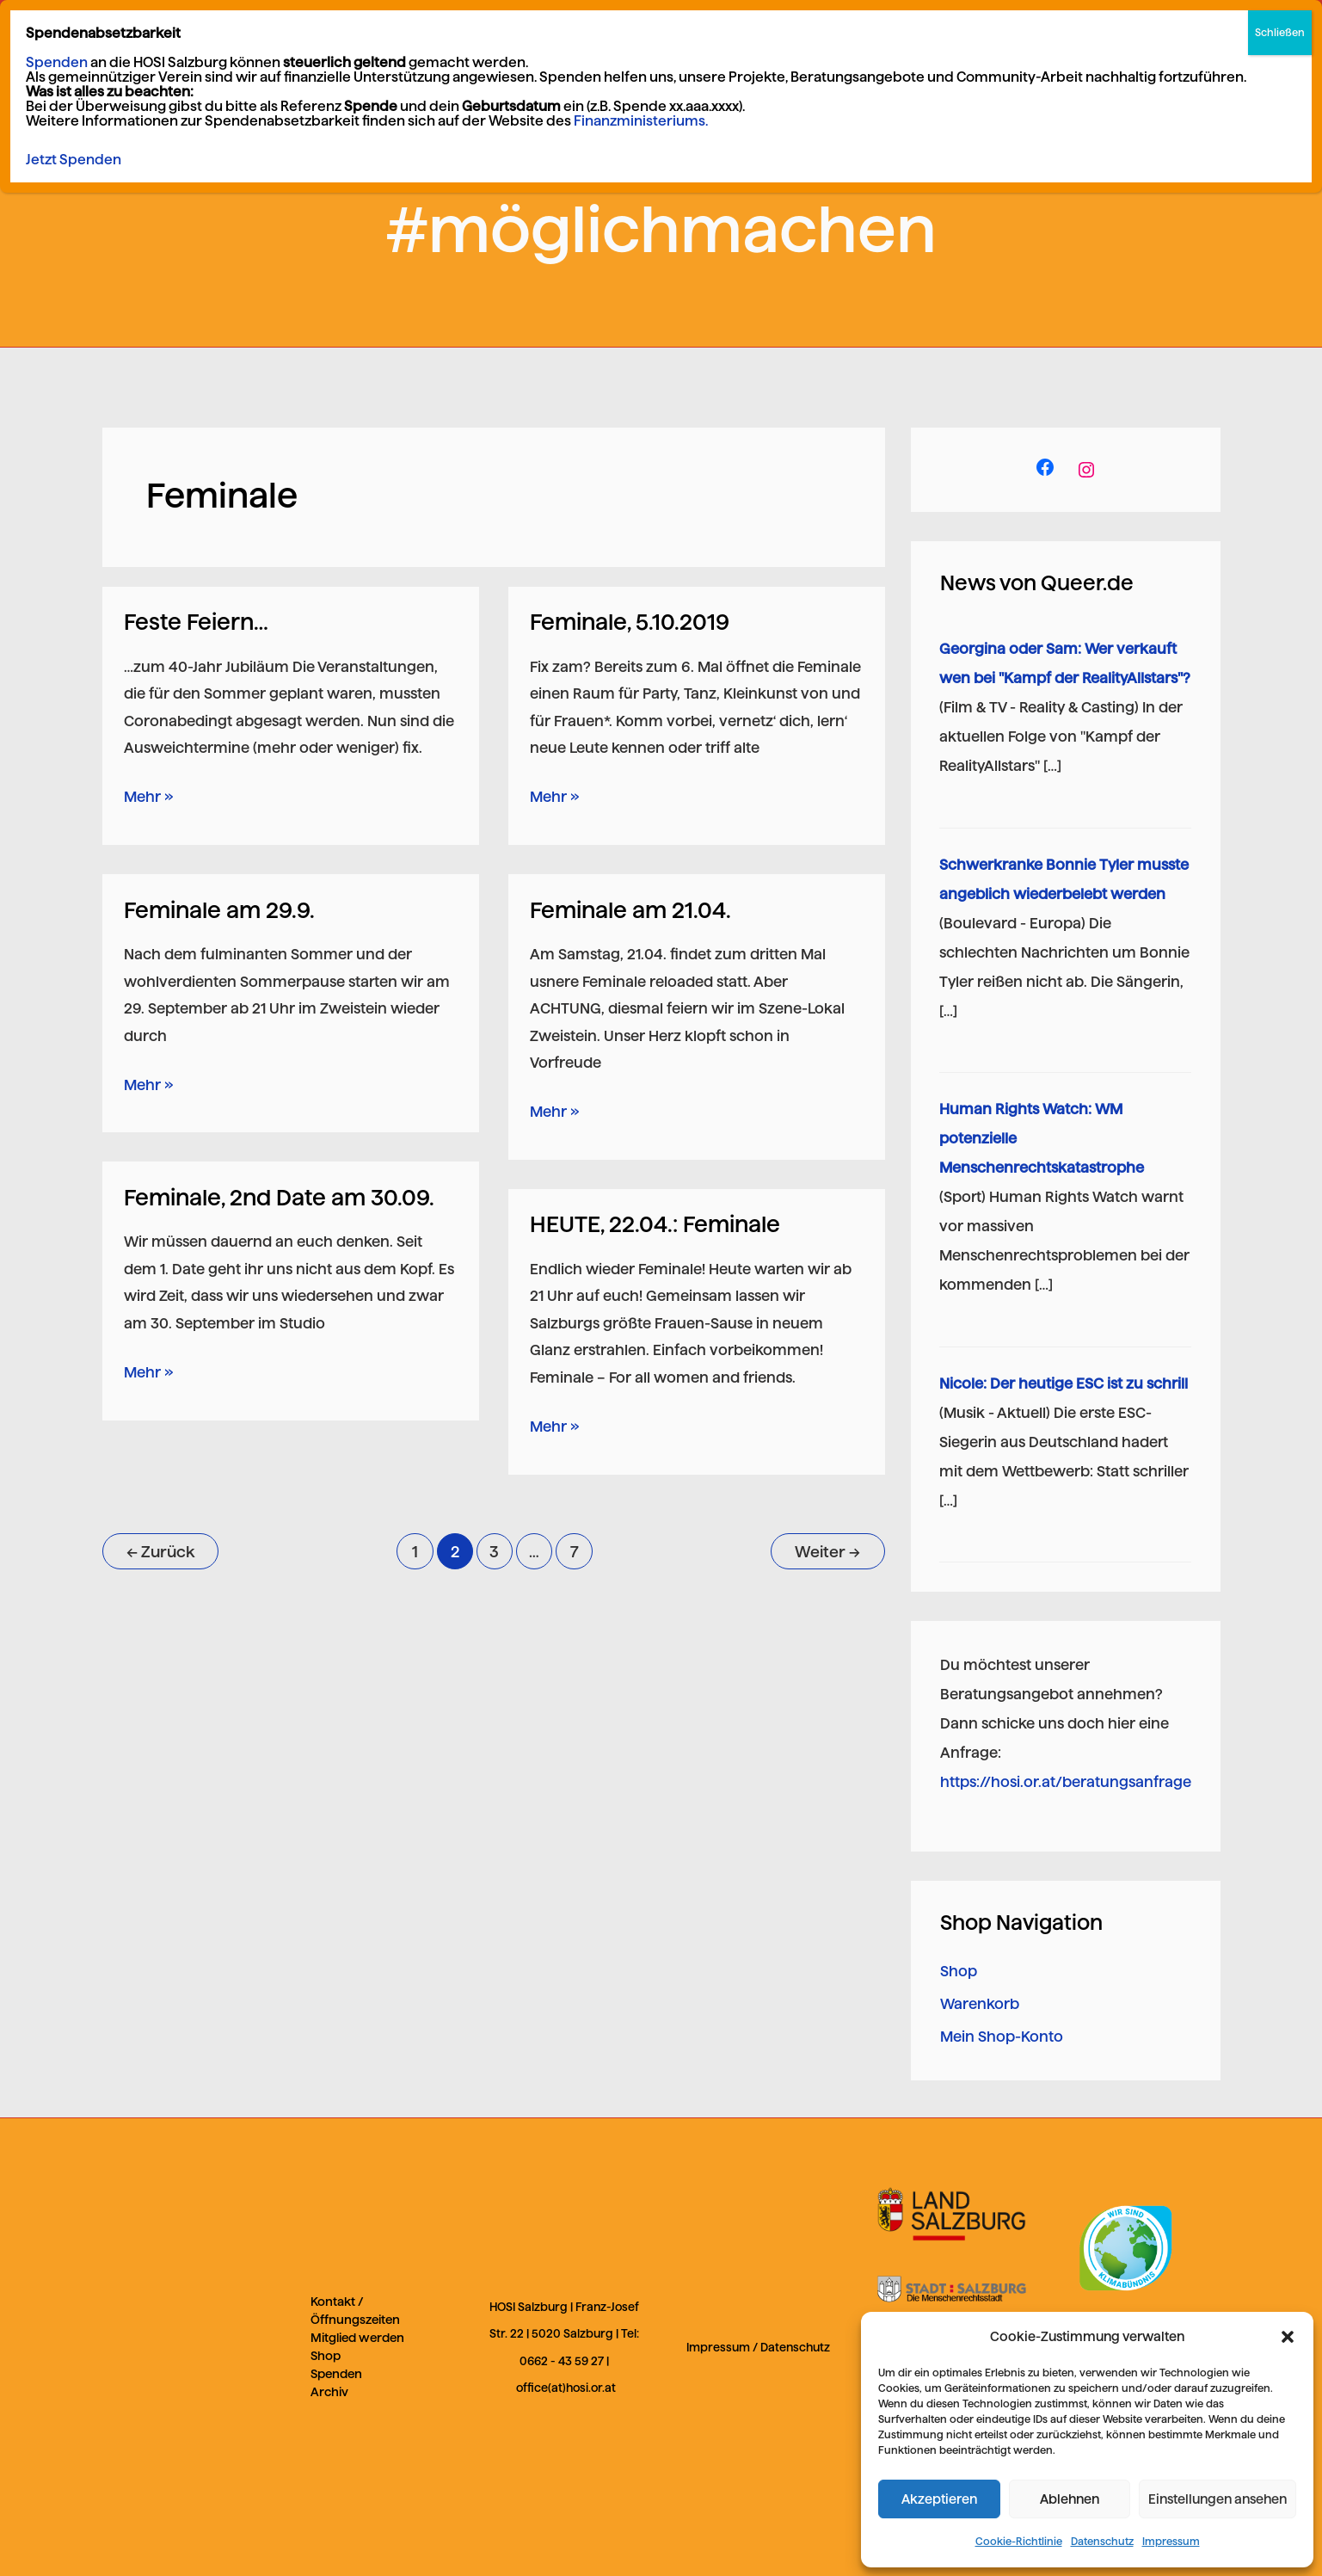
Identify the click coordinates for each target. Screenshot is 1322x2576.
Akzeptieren (939, 2499)
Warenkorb (979, 2004)
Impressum (1171, 2541)
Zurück (160, 1552)
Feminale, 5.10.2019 (629, 621)
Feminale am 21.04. (630, 909)
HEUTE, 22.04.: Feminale (655, 1223)
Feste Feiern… (196, 621)
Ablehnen (1069, 2499)
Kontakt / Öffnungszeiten (355, 2310)
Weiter (827, 1552)
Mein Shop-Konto (1001, 2036)
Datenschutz (1102, 2541)
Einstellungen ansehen (1217, 2499)
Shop (958, 1971)
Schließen (1280, 32)
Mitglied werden (357, 2338)
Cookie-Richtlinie (1018, 2541)
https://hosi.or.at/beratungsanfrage (1065, 1782)
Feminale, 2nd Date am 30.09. (279, 1197)
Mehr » (148, 794)
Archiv (329, 2392)
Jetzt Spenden (73, 159)
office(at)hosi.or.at (566, 2388)
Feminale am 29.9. (219, 909)
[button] (1287, 2336)
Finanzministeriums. (641, 121)
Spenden (336, 2374)
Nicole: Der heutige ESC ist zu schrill (1063, 1383)
